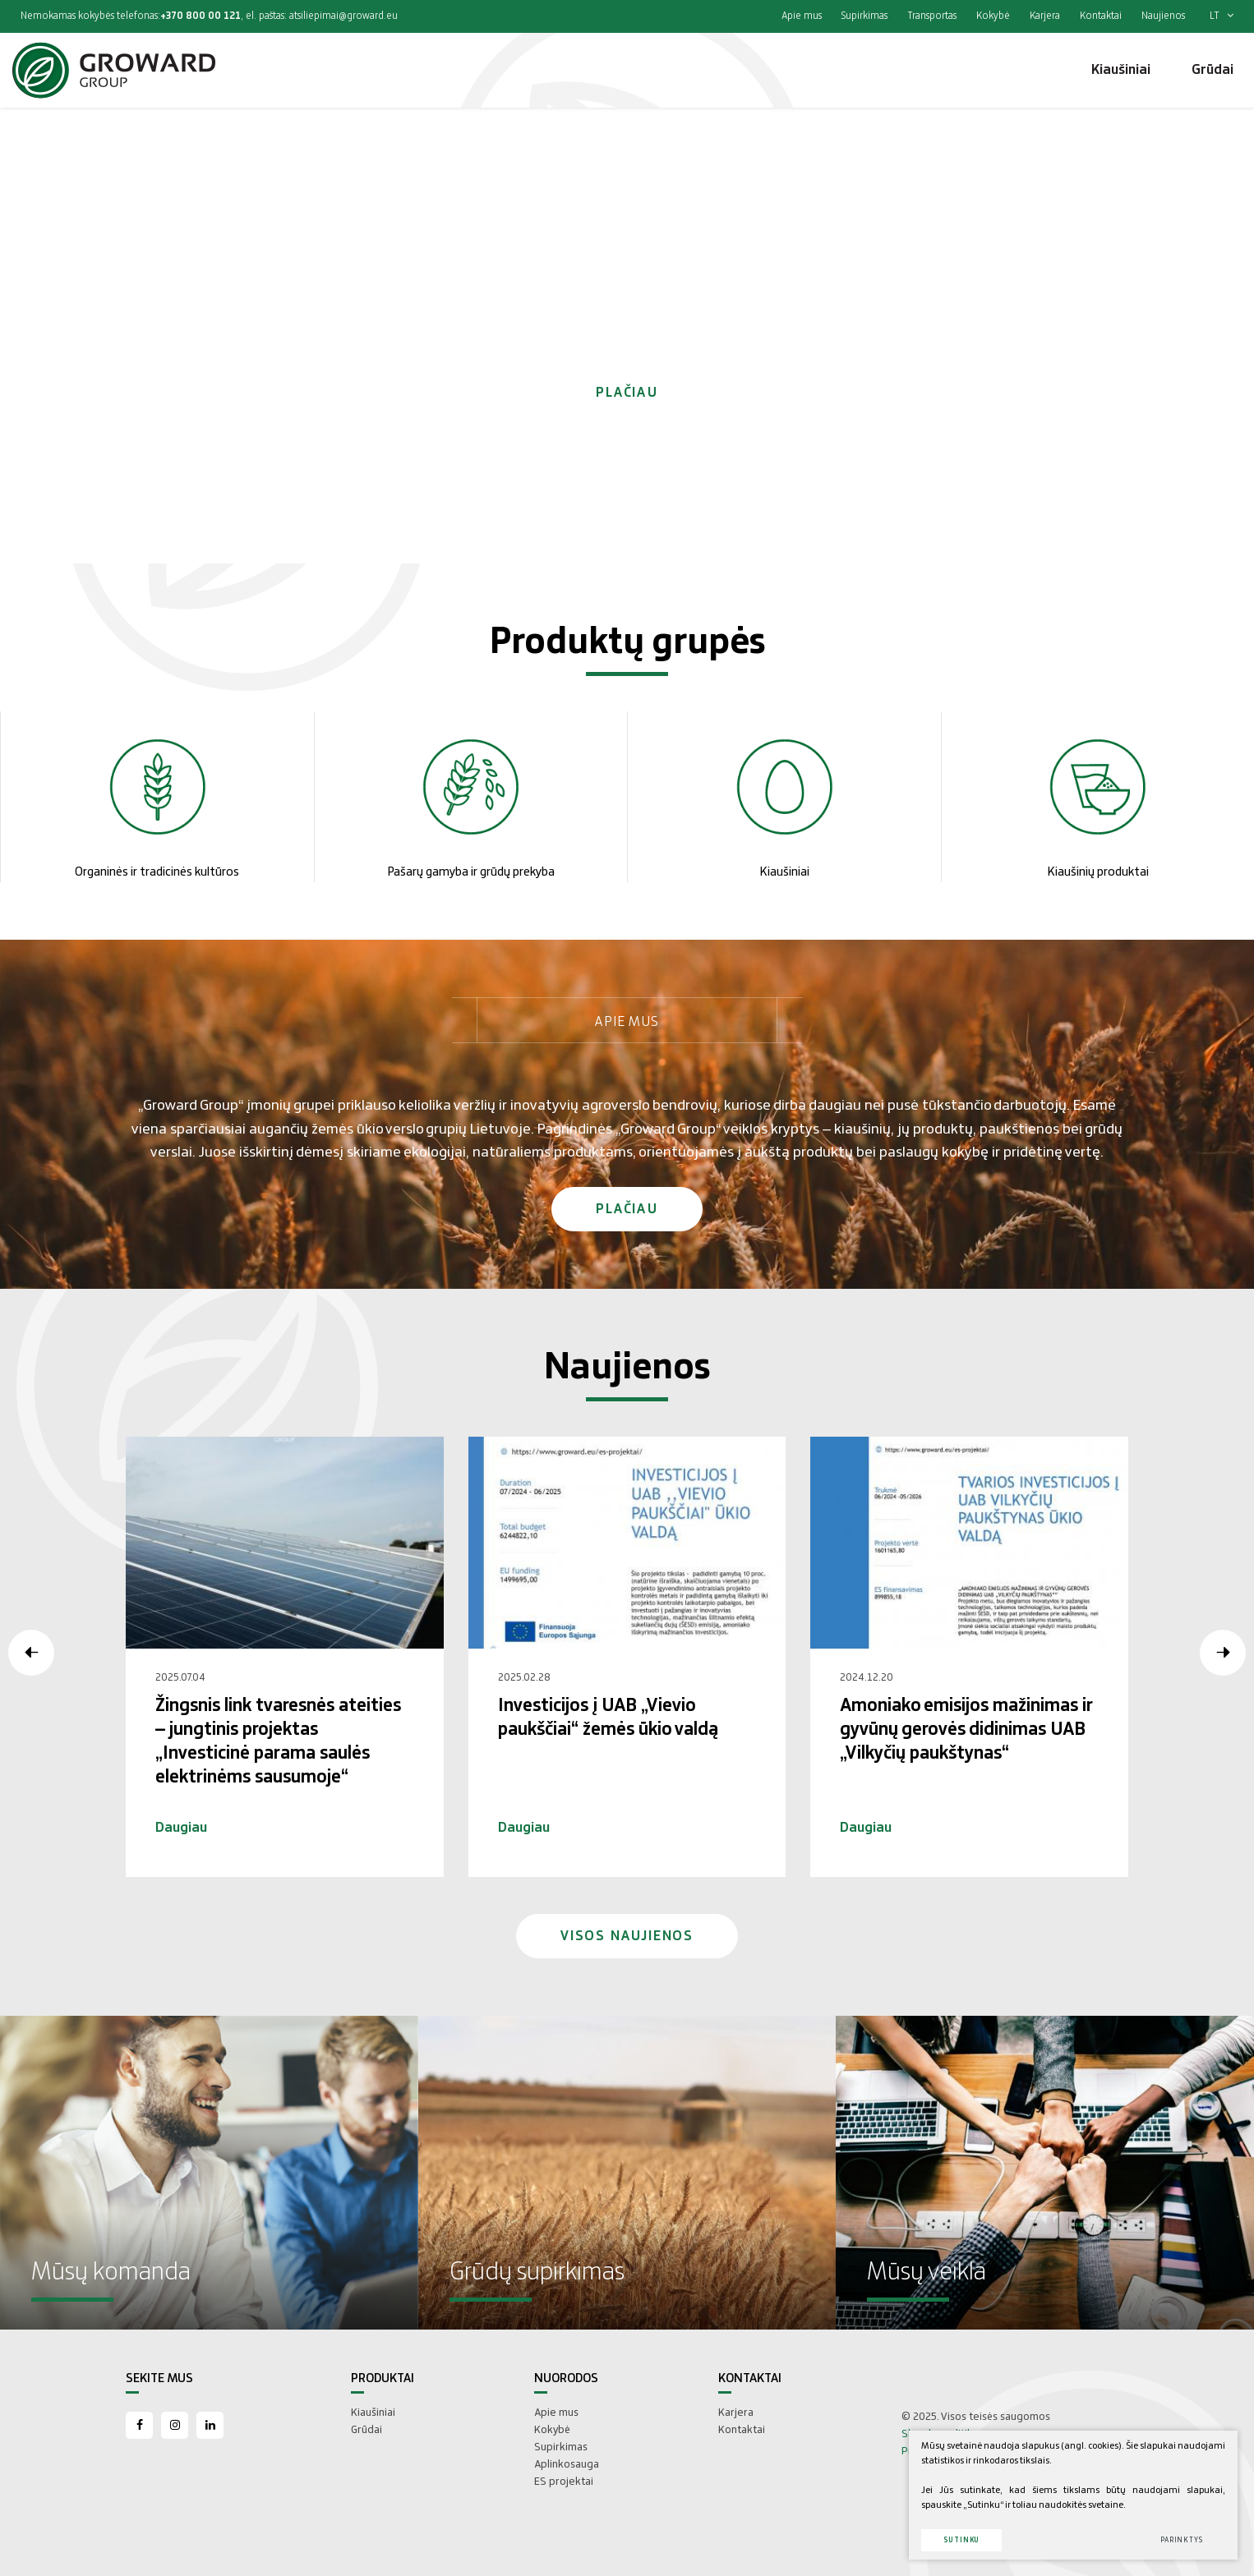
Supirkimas (864, 16)
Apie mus (801, 16)
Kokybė (993, 16)
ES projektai (563, 2481)
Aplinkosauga (566, 2464)
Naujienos (1163, 16)
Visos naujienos (627, 1936)
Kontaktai (1101, 16)
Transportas (932, 16)
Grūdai (366, 2430)
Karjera (1045, 16)
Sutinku (961, 2540)
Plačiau (627, 392)
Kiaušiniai (373, 2412)
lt (1222, 15)
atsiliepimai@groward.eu (343, 16)
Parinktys (1181, 2540)
